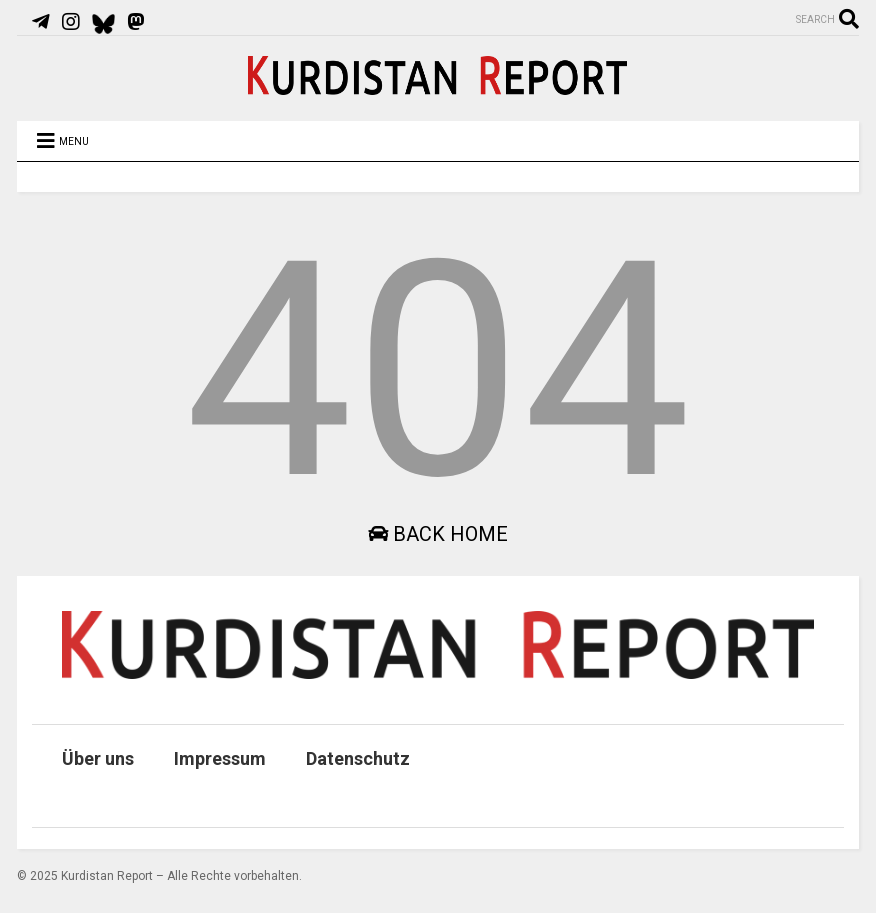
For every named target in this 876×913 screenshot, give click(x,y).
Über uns (98, 758)
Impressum (220, 758)
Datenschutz (358, 758)
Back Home (438, 534)
